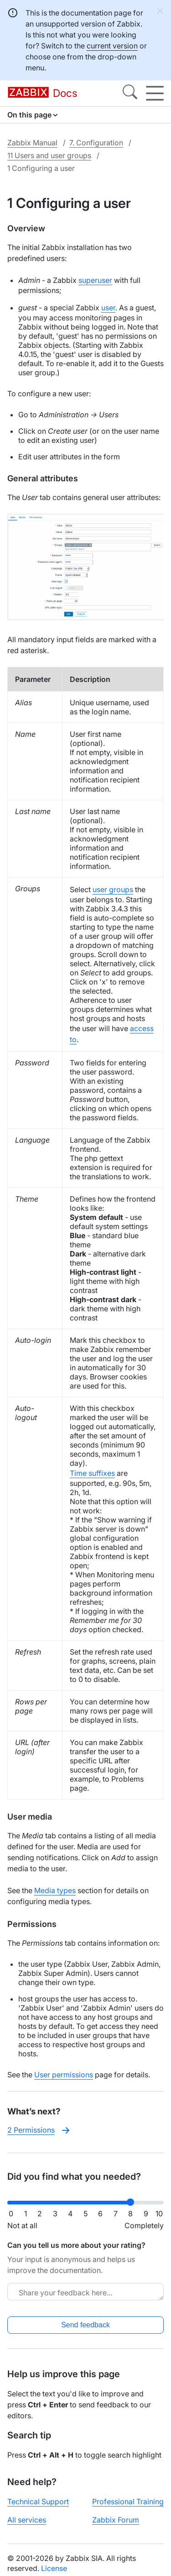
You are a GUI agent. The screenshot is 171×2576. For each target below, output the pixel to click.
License (54, 2568)
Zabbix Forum (115, 2519)
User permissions (63, 2074)
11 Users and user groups (49, 155)
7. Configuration (96, 142)
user (108, 307)
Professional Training (128, 2501)
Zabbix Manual (32, 142)
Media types (55, 1890)
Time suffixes (92, 1473)
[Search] (130, 93)
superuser (95, 280)
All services (26, 2519)
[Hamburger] (155, 93)
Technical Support (38, 2501)
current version (112, 45)
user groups (113, 889)
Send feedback (85, 2325)
